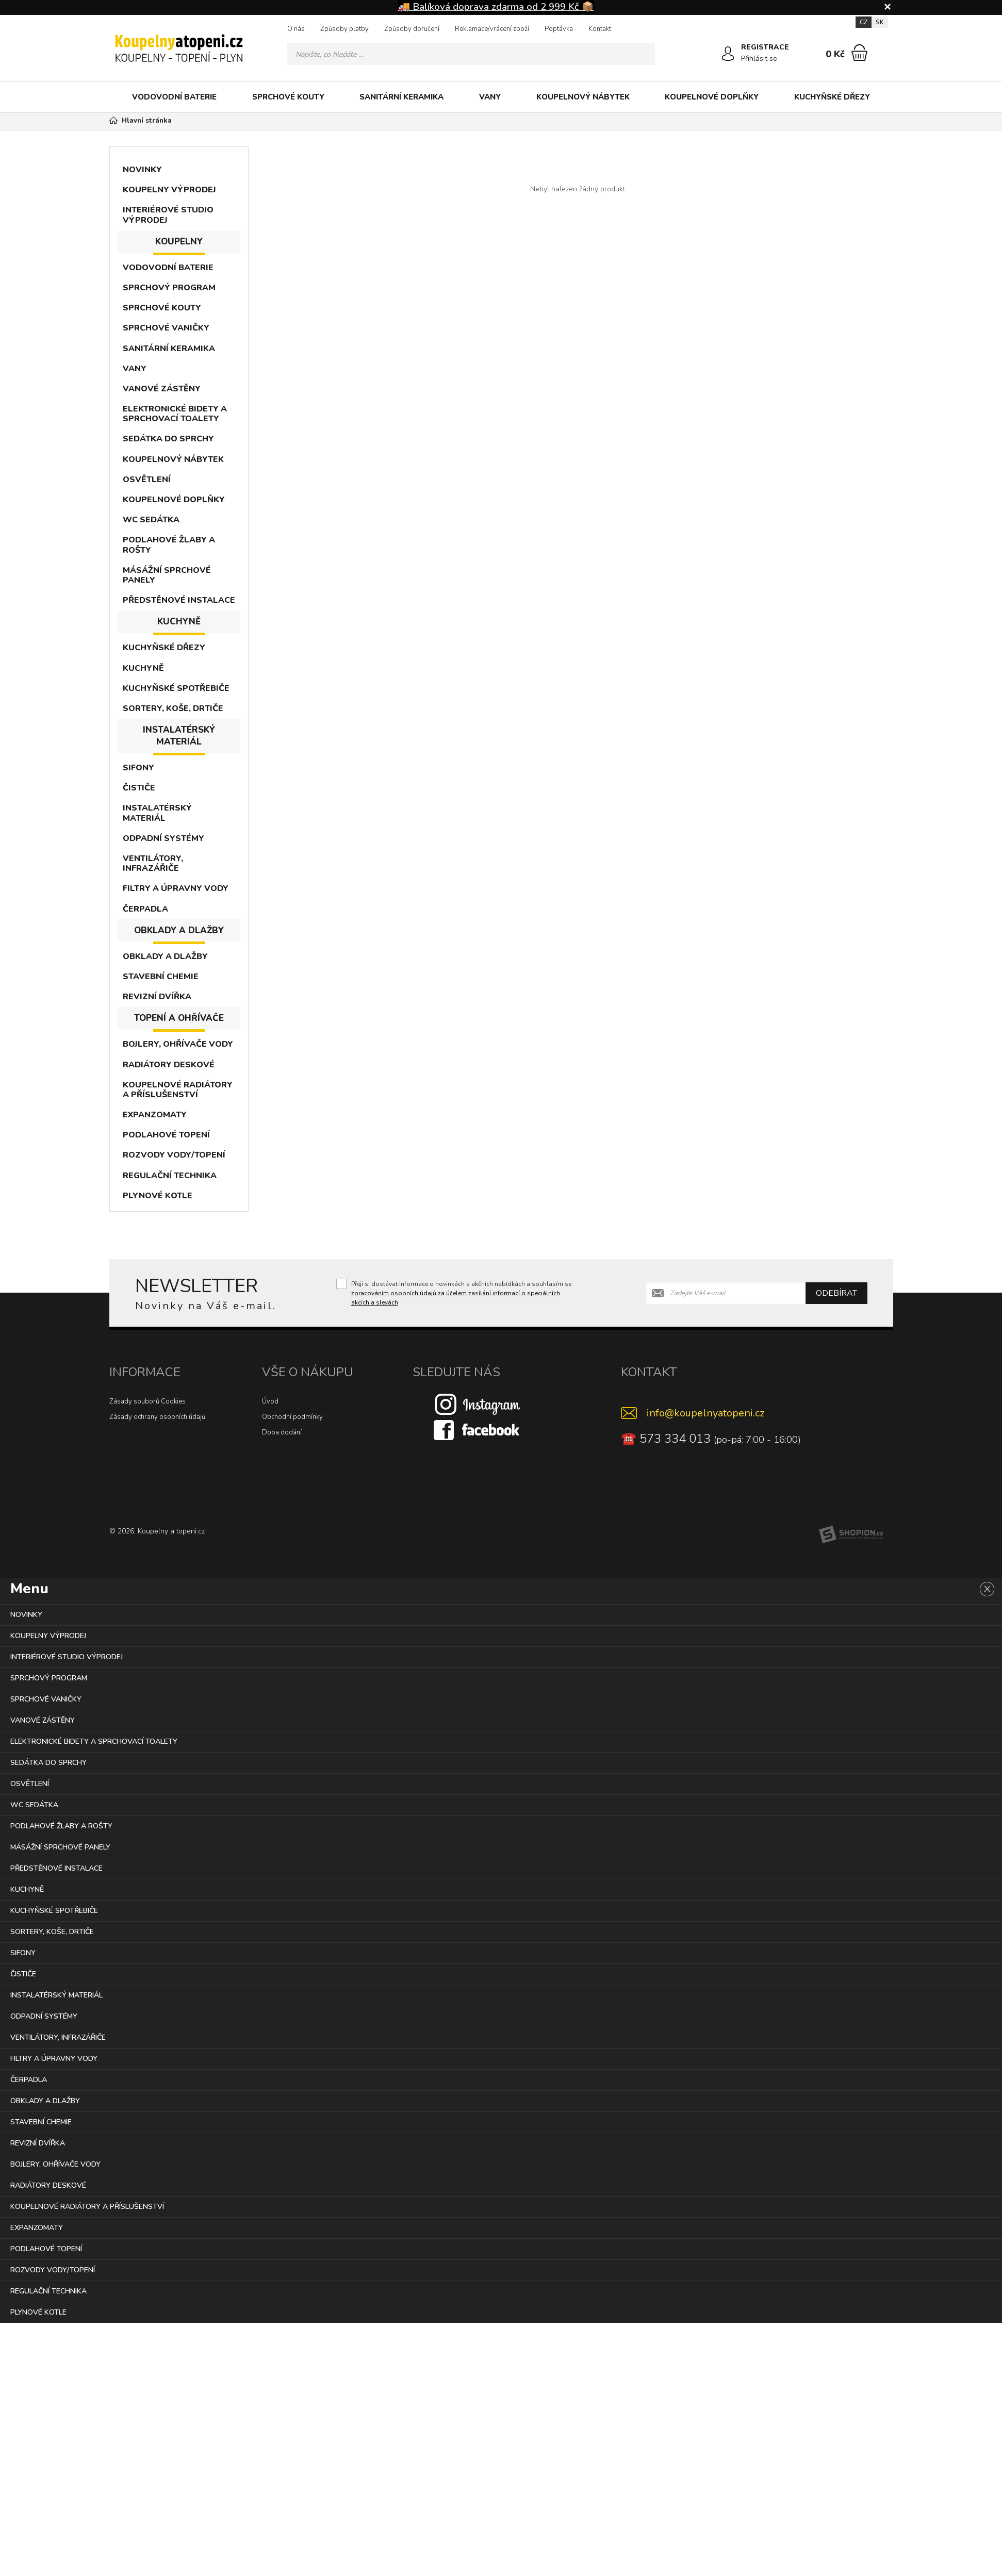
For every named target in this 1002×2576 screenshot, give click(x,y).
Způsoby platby (344, 29)
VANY (490, 97)
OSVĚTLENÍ (147, 479)
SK (880, 22)
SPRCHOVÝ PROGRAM (169, 287)
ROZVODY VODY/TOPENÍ (174, 1155)
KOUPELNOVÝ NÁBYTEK (583, 97)
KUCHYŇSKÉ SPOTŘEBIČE (176, 688)
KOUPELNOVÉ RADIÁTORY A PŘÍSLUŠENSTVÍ (178, 1089)
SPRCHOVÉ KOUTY (288, 97)
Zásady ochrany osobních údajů (157, 1417)
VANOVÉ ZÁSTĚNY (162, 388)
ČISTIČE (139, 788)
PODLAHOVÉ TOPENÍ (166, 1135)
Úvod (270, 1401)
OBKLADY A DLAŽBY (165, 956)
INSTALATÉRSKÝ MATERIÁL (157, 812)
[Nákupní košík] (859, 52)
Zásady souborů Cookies (147, 1401)
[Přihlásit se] (728, 54)
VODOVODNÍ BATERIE (174, 97)
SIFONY (138, 767)
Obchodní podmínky (292, 1417)
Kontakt (599, 29)
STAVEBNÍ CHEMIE (161, 976)
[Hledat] (644, 54)
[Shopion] (851, 1534)
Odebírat (836, 1293)
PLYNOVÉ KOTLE (157, 1195)
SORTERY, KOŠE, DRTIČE (173, 708)
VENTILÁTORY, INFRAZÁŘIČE (153, 863)
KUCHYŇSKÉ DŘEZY (832, 97)
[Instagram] (478, 1404)
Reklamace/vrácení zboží (492, 29)
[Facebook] (478, 1429)
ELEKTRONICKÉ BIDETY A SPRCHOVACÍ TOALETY (175, 413)
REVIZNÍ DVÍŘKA (157, 996)
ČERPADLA (145, 909)
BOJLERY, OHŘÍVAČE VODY (178, 1044)
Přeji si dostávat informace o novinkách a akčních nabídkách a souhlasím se (461, 1293)
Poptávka (559, 29)
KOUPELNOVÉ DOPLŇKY (712, 97)
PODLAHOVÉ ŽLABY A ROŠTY (169, 544)
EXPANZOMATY (155, 1114)
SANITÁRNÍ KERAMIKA (401, 97)
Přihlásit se (760, 58)
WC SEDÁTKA (151, 519)
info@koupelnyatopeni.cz (705, 1413)
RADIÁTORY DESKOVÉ (169, 1064)
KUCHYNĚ (143, 668)
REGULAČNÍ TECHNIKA (170, 1175)
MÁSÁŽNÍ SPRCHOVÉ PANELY (167, 575)
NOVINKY (142, 169)
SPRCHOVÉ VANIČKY (166, 328)
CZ (863, 22)
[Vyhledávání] (471, 54)
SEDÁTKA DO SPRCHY (168, 438)
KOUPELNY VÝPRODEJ (169, 189)
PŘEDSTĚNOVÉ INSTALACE (179, 600)
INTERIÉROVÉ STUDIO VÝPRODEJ (168, 214)
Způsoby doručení (411, 29)
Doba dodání (282, 1432)
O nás (296, 29)
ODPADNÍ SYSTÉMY (163, 838)
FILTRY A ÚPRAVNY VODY (175, 888)
